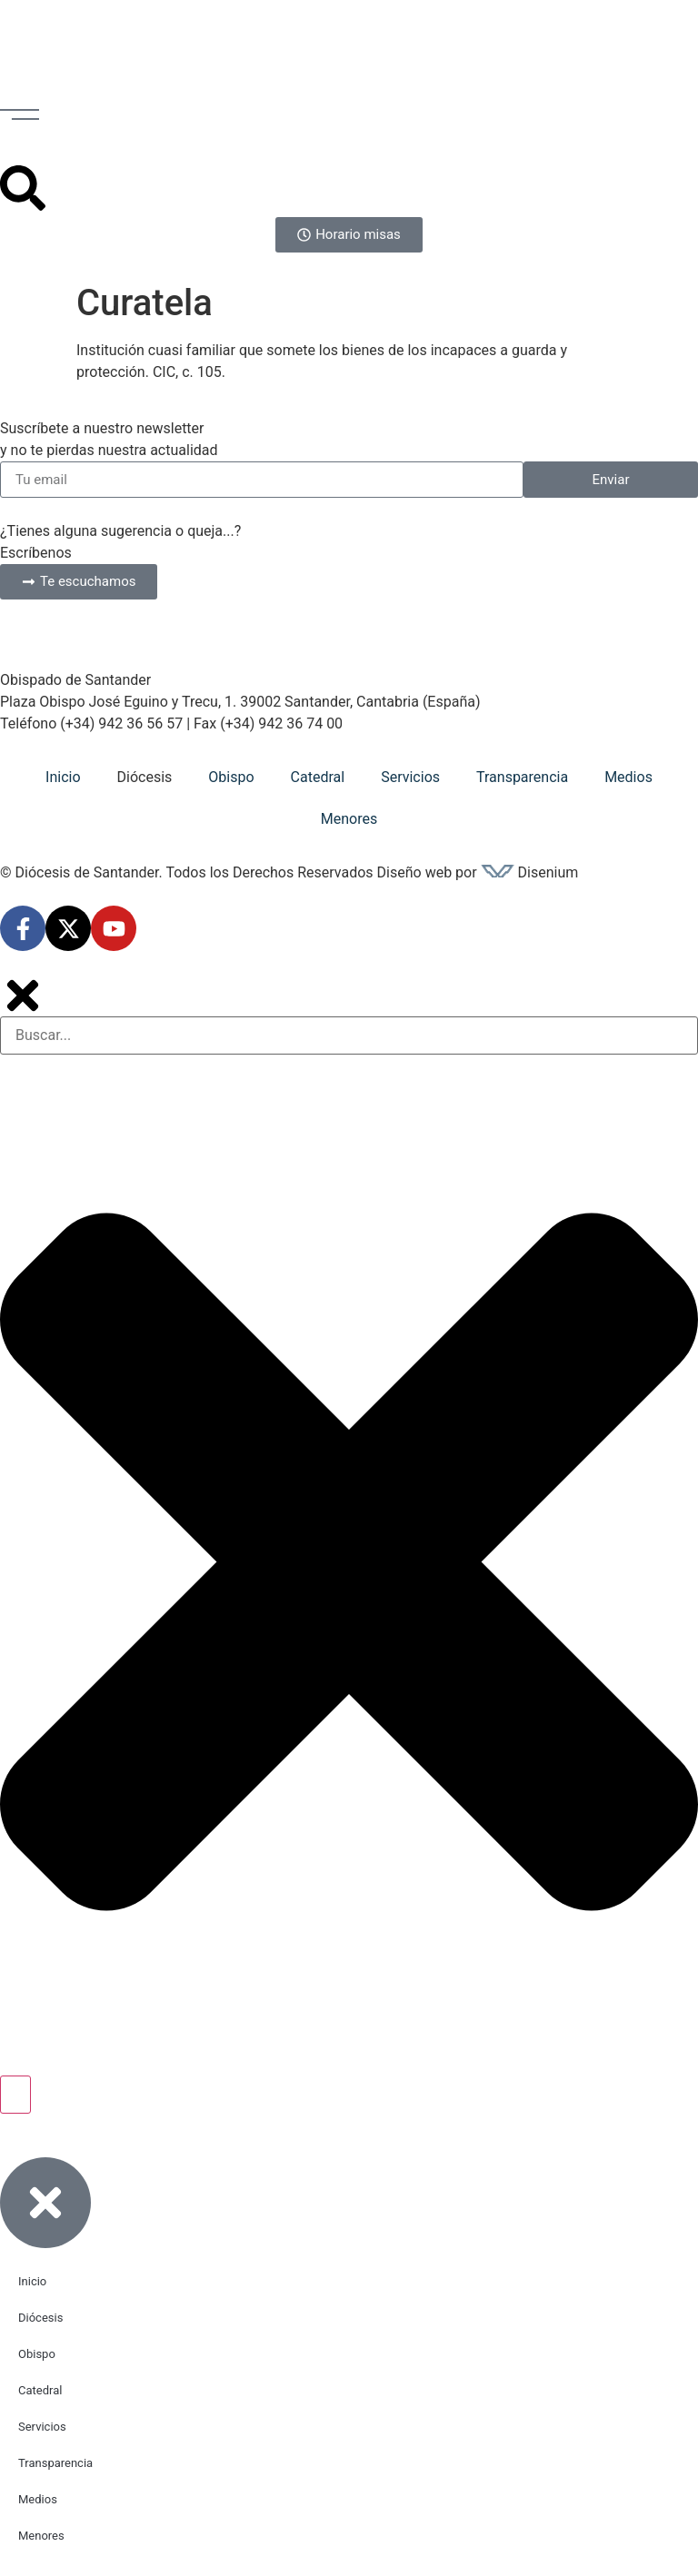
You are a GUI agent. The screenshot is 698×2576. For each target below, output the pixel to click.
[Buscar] (15, 2095)
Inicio (62, 777)
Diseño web (415, 872)
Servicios (410, 777)
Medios (628, 777)
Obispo (231, 777)
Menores (349, 818)
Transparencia (522, 777)
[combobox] (349, 1035)
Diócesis (145, 777)
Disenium (530, 872)
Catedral (318, 777)
